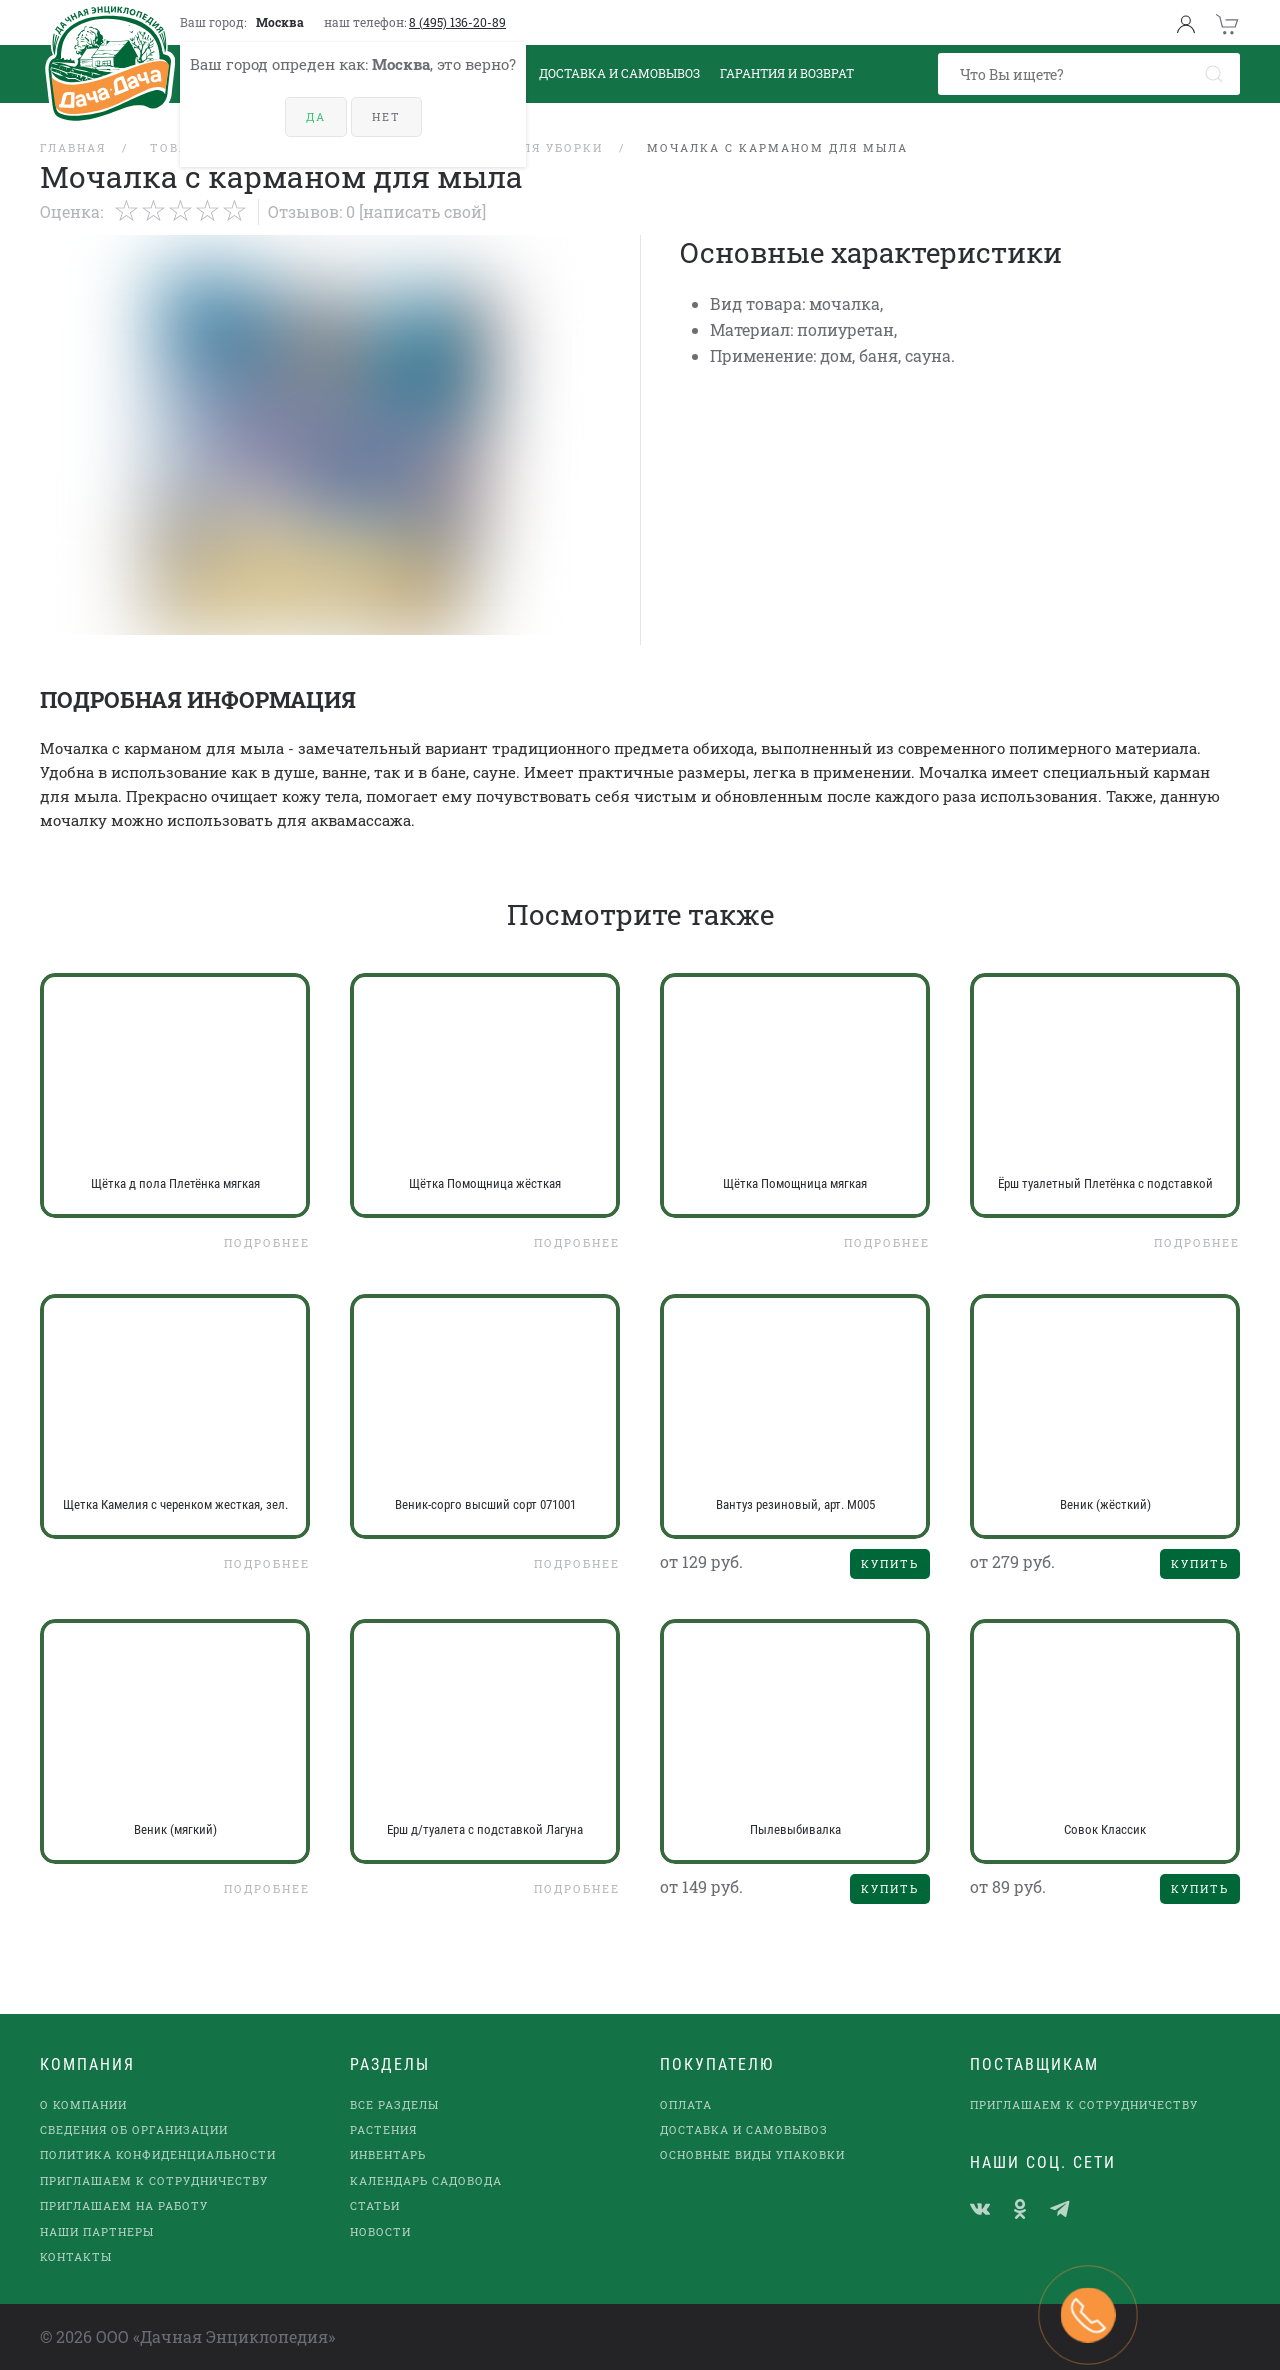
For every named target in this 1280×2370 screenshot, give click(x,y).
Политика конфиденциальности (158, 2154)
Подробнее (267, 1242)
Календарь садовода (426, 2180)
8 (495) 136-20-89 (457, 22)
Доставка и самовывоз (744, 2129)
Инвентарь (388, 2154)
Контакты (76, 2256)
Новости (380, 2231)
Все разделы (394, 2104)
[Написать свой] (422, 211)
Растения (383, 2129)
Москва (280, 22)
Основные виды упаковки (752, 2154)
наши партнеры (97, 2231)
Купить (890, 1563)
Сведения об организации (134, 2129)
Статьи (375, 2205)
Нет (386, 116)
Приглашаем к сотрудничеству (154, 2180)
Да (316, 116)
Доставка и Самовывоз (619, 73)
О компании (83, 2104)
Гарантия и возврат (787, 73)
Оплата (686, 2104)
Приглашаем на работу (124, 2205)
